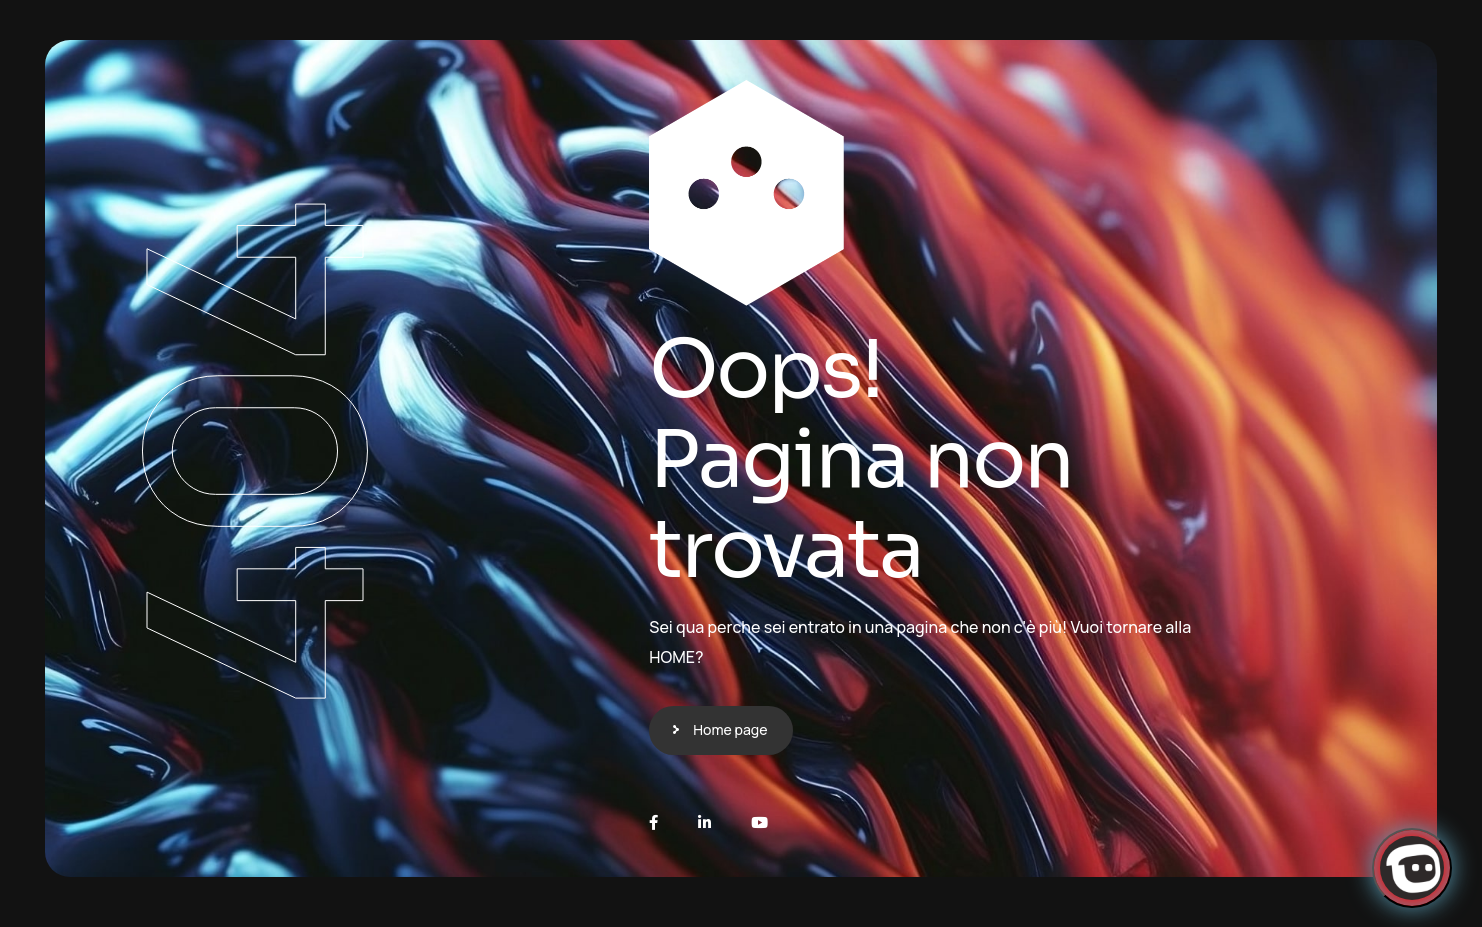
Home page (730, 729)
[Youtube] (759, 822)
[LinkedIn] (704, 822)
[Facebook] (653, 822)
